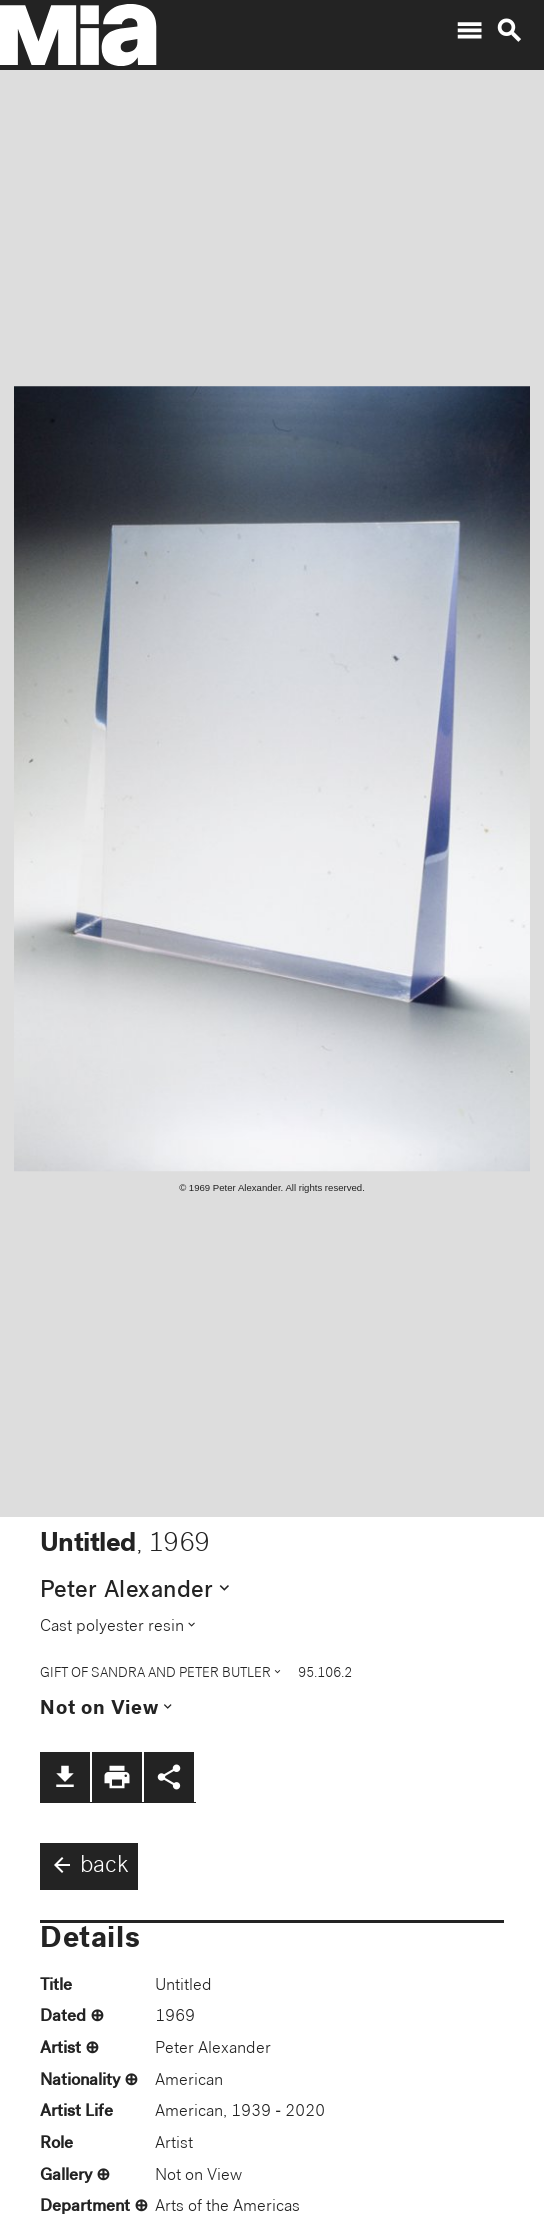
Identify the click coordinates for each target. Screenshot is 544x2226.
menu (469, 31)
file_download (65, 1777)
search (509, 31)
